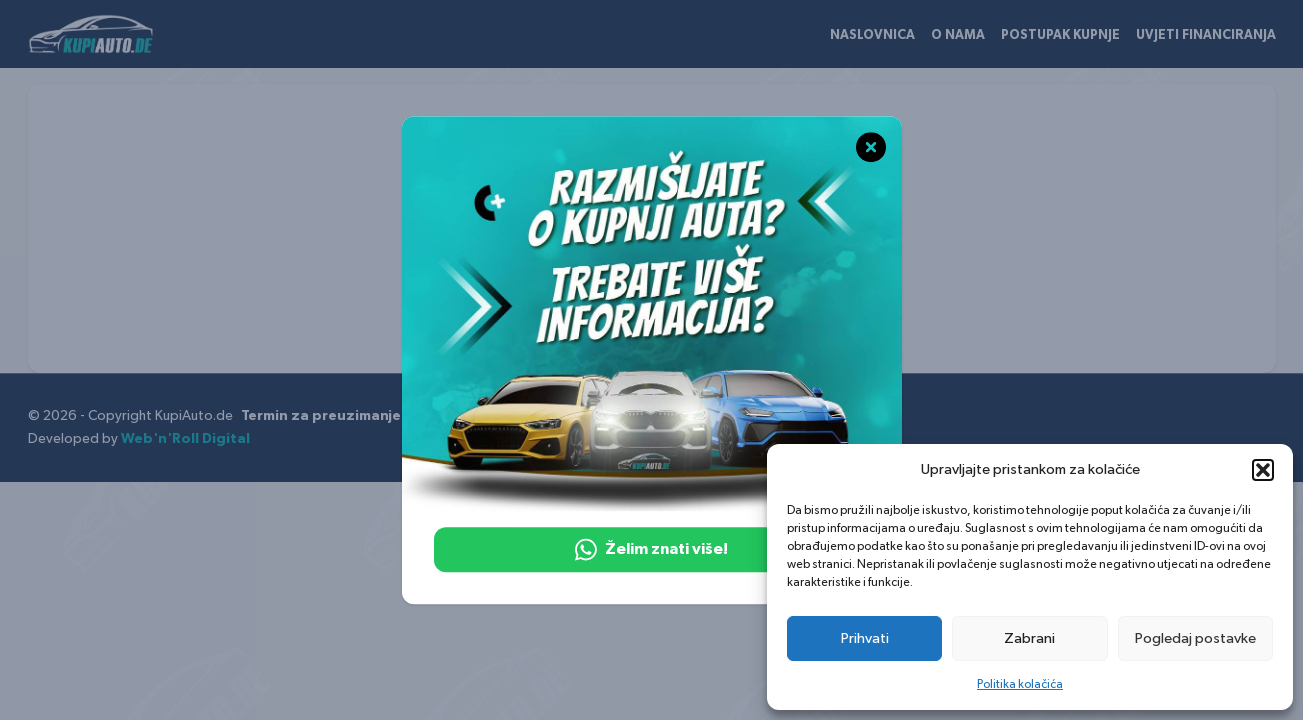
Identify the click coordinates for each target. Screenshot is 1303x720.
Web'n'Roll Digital (185, 439)
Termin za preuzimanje (321, 416)
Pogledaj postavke (1195, 638)
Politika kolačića (1020, 684)
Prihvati (865, 638)
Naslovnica (872, 35)
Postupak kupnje (1060, 35)
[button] (1263, 470)
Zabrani (1029, 638)
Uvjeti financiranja (1206, 35)
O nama (958, 35)
